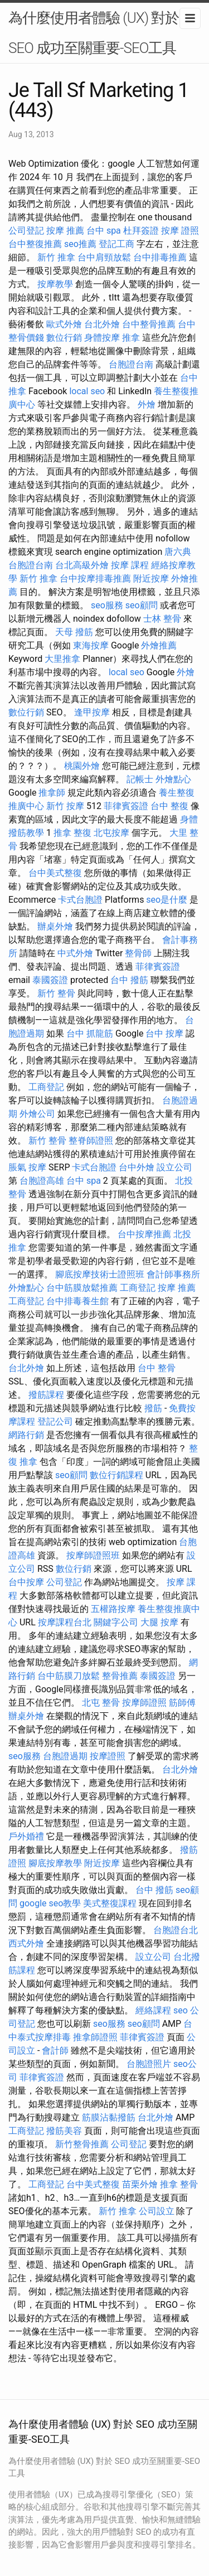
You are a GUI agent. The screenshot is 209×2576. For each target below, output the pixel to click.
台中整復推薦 (35, 244)
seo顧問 (141, 605)
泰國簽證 (50, 980)
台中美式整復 (55, 873)
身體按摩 (102, 337)
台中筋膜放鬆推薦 (82, 1287)
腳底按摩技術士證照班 (99, 1274)
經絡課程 (153, 2010)
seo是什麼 (166, 899)
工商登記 (46, 1087)
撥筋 (153, 1408)
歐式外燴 (64, 324)
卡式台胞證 (80, 899)
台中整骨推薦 (149, 324)
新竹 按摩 (65, 806)
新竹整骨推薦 (82, 2144)
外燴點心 (173, 779)
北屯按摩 (111, 832)
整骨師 (138, 953)
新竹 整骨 (56, 993)
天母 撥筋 (74, 632)
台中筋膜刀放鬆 (68, 1675)
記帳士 (140, 779)
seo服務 (107, 605)
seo (180, 2010)
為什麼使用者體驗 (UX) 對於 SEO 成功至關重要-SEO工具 (93, 32)
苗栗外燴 (140, 2184)
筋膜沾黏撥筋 (108, 2117)
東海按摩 (91, 645)
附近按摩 (151, 578)
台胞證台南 (131, 364)
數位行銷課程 (116, 1475)
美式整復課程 (110, 1903)
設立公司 (174, 1167)
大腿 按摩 (159, 1622)
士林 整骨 (162, 618)
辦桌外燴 (55, 926)
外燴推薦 (159, 645)
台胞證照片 (149, 2064)
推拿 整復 (72, 832)
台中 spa (103, 230)
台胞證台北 (175, 1930)
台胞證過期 (65, 1756)
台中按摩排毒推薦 (95, 578)
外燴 (146, 404)
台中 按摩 (164, 1033)
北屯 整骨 (101, 1702)
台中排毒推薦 (160, 257)
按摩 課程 (130, 565)
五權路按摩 (113, 1609)
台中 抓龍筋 (89, 1033)
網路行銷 (26, 1435)
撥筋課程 (46, 1394)
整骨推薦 (120, 1675)
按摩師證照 (144, 1702)
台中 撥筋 (129, 980)
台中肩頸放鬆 (104, 257)
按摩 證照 (180, 230)
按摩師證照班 (93, 1555)
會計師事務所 (173, 1274)
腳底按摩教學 (55, 1863)
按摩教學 (55, 284)
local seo (87, 391)
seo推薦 (80, 244)
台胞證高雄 (42, 1180)
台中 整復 (169, 806)
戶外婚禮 (26, 1836)
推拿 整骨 (179, 2184)
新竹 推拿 (56, 257)
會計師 (55, 2050)
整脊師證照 (91, 1140)
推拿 (131, 337)
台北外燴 (102, 324)
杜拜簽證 (141, 230)
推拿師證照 (95, 2037)
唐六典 (177, 551)
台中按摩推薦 (144, 1234)
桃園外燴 (82, 766)
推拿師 (51, 792)
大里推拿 (62, 658)
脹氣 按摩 (27, 1167)
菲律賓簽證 (126, 806)
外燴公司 (37, 1113)
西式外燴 (26, 1943)
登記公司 (55, 1421)
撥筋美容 (64, 2130)
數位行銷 (64, 337)
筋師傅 (182, 1702)
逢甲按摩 (92, 712)
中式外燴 (75, 953)
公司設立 (156, 2211)
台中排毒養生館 (77, 1301)
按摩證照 (107, 1756)
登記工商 (116, 244)
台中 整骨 (157, 1368)
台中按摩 (26, 1582)
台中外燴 (136, 1167)
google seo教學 (50, 1903)
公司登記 (26, 230)
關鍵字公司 (116, 1622)
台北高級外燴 (82, 565)
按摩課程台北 (64, 1622)
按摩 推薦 (65, 230)
